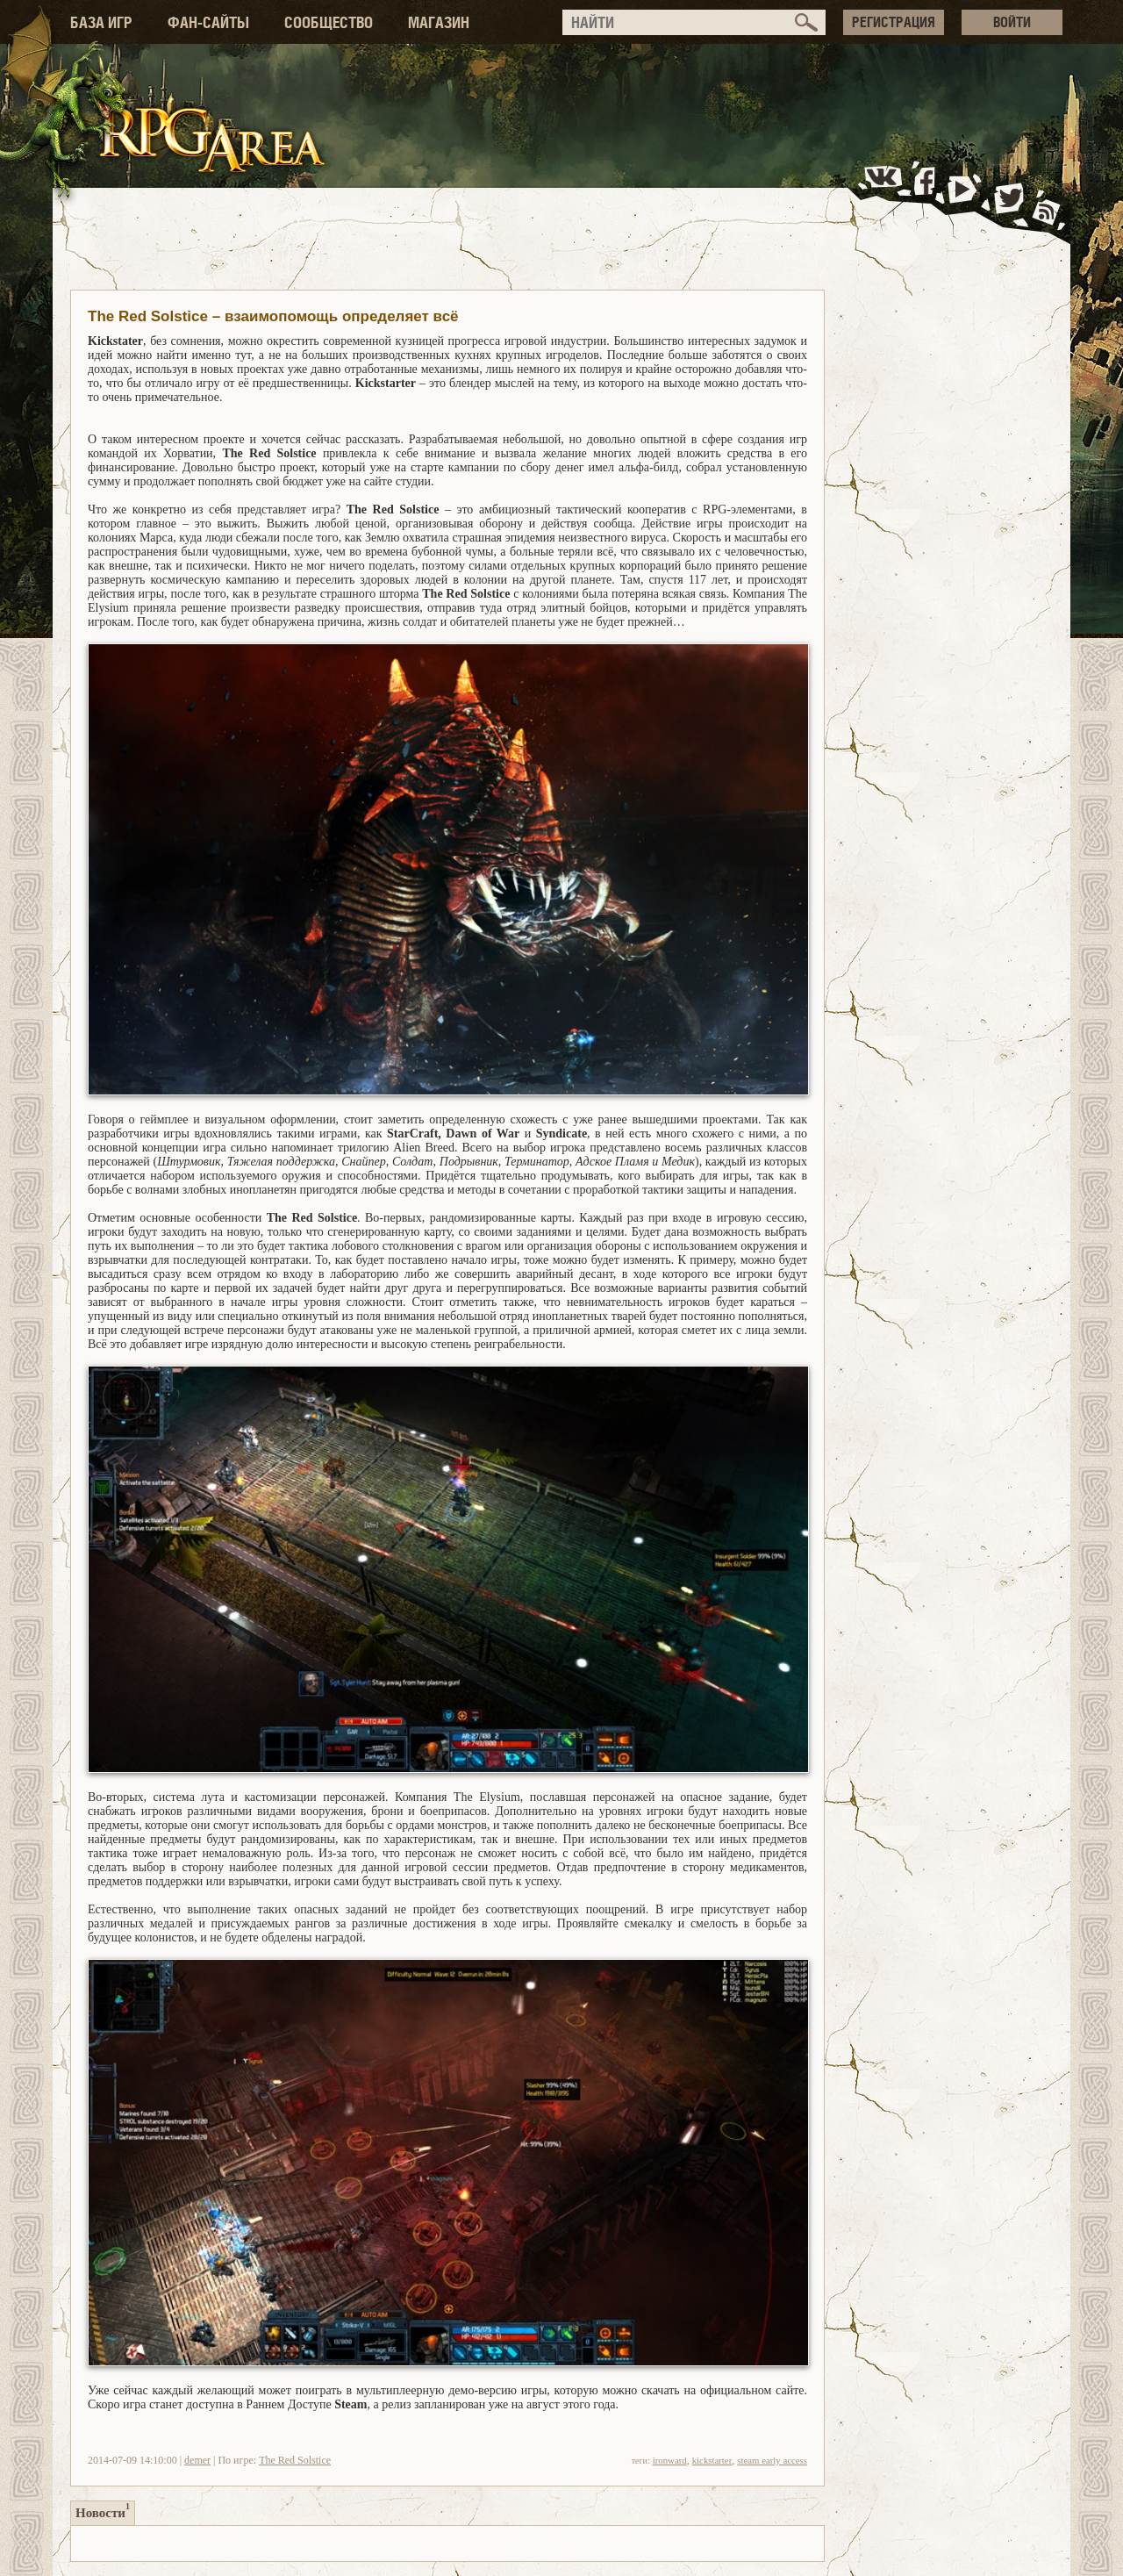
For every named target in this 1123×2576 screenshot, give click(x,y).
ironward (670, 2460)
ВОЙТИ (1012, 22)
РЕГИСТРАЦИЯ (893, 22)
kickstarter (712, 2460)
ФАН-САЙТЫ (208, 22)
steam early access (772, 2460)
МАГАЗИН (438, 22)
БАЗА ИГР (101, 22)
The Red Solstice (295, 2460)
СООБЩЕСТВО (328, 22)
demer (197, 2460)
